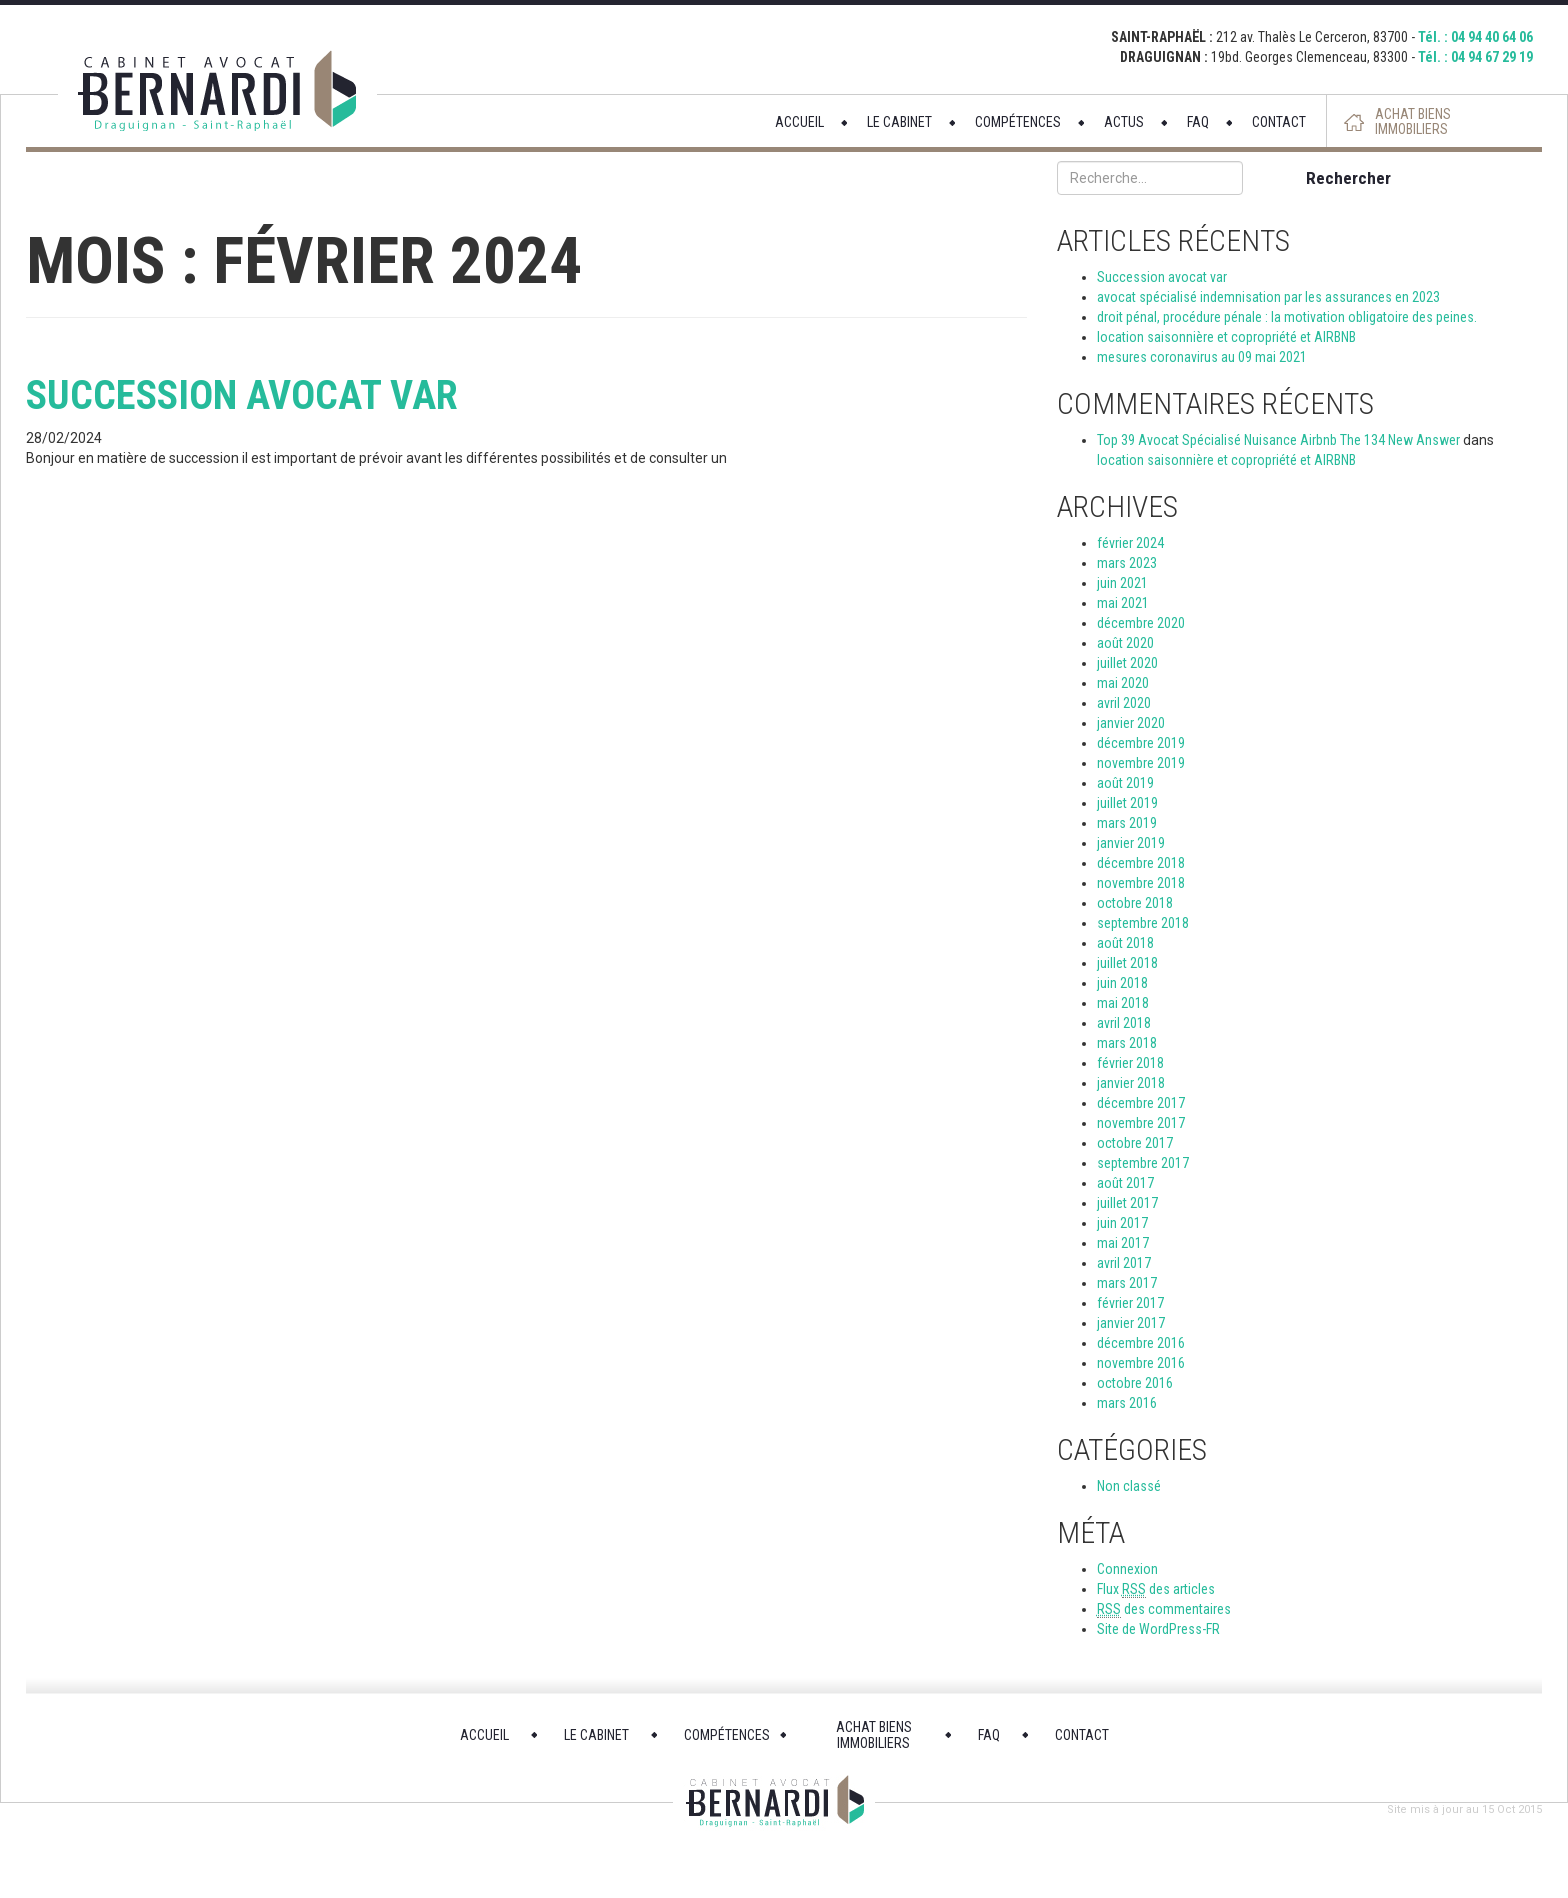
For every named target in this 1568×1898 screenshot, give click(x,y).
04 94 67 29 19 (1492, 57)
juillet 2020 (1127, 663)
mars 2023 (1127, 563)
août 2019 (1125, 783)
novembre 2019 (1141, 763)
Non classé (1129, 1486)
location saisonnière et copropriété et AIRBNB (1226, 337)
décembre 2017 (1141, 1103)
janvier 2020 (1131, 723)
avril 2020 (1124, 703)
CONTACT (1279, 122)
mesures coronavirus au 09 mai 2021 (1202, 357)
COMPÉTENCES (1018, 122)
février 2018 (1130, 1063)
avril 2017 (1124, 1263)
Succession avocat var (242, 395)
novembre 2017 (1141, 1123)
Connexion (1127, 1569)
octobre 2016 (1135, 1383)
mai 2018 (1123, 1003)
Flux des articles (1156, 1589)
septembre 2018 (1143, 923)
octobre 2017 (1135, 1143)
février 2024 (1130, 543)
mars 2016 (1127, 1403)
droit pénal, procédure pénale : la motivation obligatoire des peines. (1287, 317)
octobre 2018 (1135, 903)
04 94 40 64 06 (1492, 37)
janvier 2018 (1131, 1083)
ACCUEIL (799, 122)
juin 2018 (1122, 983)
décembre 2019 (1141, 743)
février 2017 (1130, 1303)
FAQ (1198, 122)
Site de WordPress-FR (1158, 1629)
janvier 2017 (1131, 1323)
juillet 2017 (1127, 1203)
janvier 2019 (1131, 843)
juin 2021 (1122, 583)
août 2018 (1125, 943)
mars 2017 (1127, 1283)
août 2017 (1125, 1183)
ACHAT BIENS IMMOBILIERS (1413, 122)
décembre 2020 (1141, 623)
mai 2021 (1123, 603)
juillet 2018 (1127, 963)
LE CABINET (899, 122)
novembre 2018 (1141, 883)
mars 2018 (1127, 1043)
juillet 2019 (1127, 803)
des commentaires (1164, 1609)
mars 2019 (1127, 823)
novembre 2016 (1141, 1363)
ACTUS (1124, 122)
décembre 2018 (1141, 863)
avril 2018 (1124, 1023)
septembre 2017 (1143, 1163)
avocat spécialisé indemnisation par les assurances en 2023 (1268, 297)
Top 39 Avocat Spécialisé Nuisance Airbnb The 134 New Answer (1278, 440)
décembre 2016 (1141, 1343)
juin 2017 (1122, 1223)
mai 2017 (1123, 1243)
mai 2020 (1123, 683)
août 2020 (1125, 643)
